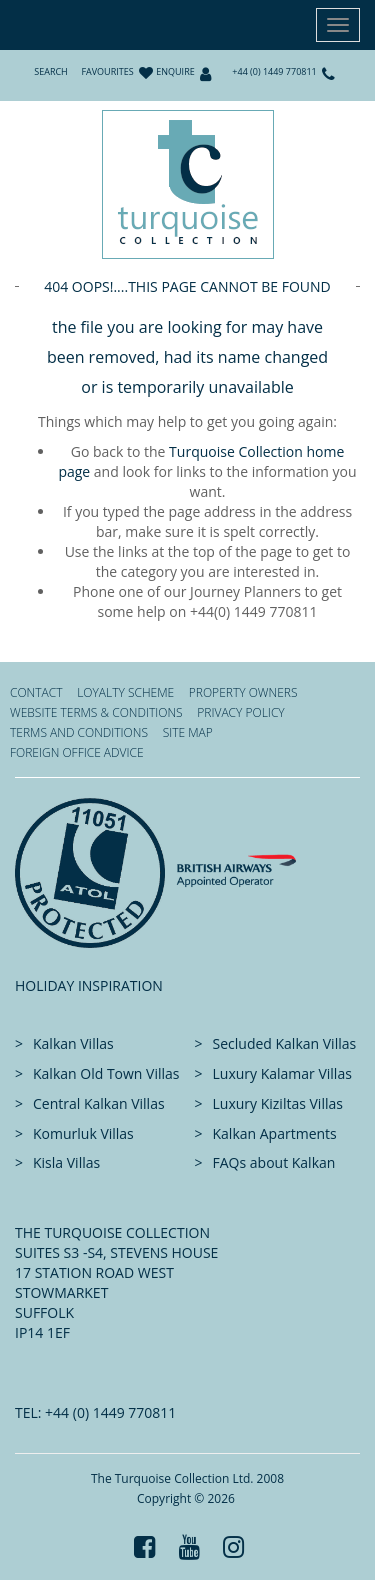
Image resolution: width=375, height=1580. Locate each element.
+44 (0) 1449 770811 (274, 71)
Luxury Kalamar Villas (282, 1073)
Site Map (188, 732)
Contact (36, 692)
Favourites (107, 71)
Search (51, 71)
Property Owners (243, 692)
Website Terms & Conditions (96, 712)
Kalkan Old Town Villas (106, 1073)
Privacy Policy (240, 712)
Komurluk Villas (83, 1133)
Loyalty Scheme (125, 692)
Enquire (175, 71)
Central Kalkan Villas (99, 1103)
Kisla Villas (66, 1162)
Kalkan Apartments (275, 1133)
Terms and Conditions (79, 732)
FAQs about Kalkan (274, 1162)
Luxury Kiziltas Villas (278, 1103)
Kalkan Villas (73, 1043)
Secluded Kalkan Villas (285, 1043)
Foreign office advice (77, 752)
